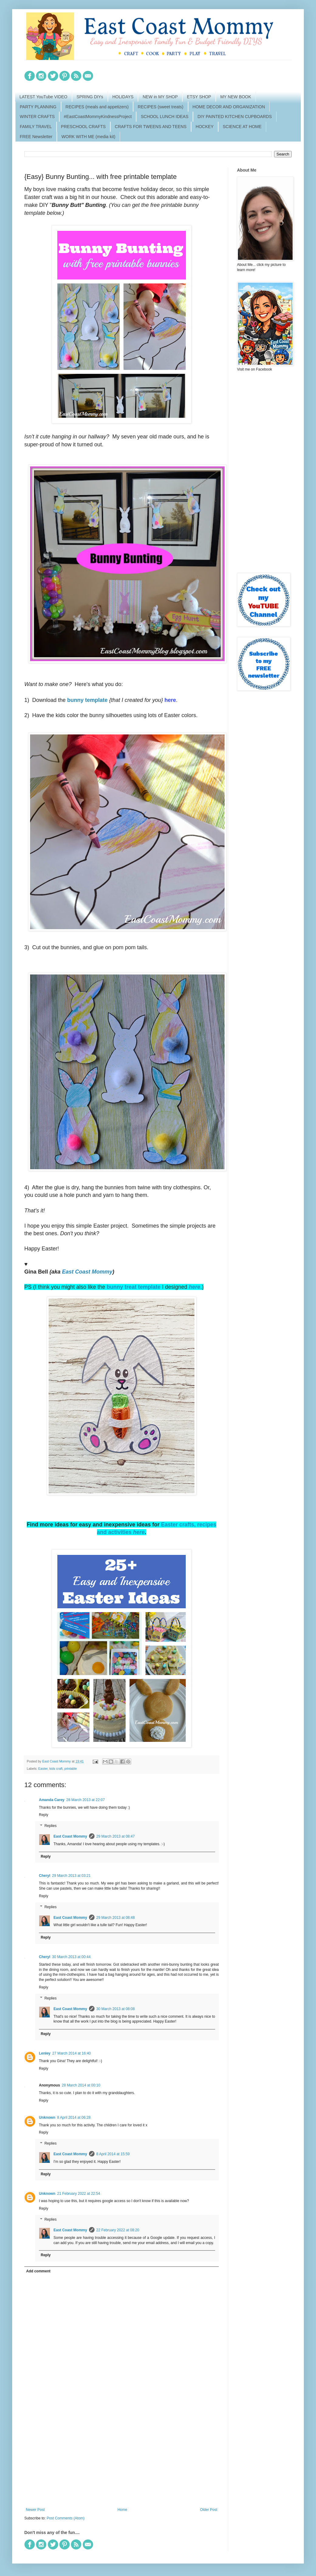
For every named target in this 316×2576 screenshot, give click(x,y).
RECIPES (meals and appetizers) (97, 106)
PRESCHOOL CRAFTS (83, 126)
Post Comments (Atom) (65, 2518)
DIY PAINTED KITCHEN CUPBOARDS (234, 116)
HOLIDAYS (123, 96)
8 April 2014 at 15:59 (113, 2154)
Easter (43, 1768)
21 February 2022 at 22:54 (78, 2193)
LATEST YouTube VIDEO (43, 96)
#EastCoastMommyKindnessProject (98, 116)
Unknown (47, 2117)
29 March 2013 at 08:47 (115, 1836)
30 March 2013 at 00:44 (71, 1957)
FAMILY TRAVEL (36, 126)
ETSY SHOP (199, 96)
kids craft (55, 1768)
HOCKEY (205, 126)
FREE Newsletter (36, 136)
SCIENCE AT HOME (242, 126)
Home (122, 2510)
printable (70, 1768)
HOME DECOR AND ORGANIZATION (229, 106)
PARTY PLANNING (38, 106)
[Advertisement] (121, 2457)
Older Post (208, 2510)
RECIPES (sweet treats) (160, 106)
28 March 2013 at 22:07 (85, 1800)
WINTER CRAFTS (37, 116)
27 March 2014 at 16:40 (71, 2053)
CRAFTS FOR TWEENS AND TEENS (151, 126)
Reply (43, 1815)
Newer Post (35, 2510)
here (194, 1287)
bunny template (87, 700)
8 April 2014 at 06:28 (74, 2117)
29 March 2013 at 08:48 (115, 1917)
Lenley (44, 2053)
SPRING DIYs (90, 96)
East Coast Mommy (87, 1272)
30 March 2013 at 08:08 (115, 2009)
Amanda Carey (51, 1800)
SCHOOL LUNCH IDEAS (164, 116)
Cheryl (44, 1876)
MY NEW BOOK (235, 96)
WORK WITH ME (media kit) (88, 136)
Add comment (38, 2271)
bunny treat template (133, 1287)
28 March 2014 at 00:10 (81, 2085)
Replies (50, 1826)
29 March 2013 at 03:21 (71, 1876)
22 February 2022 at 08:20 (117, 2230)
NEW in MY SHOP (160, 96)
